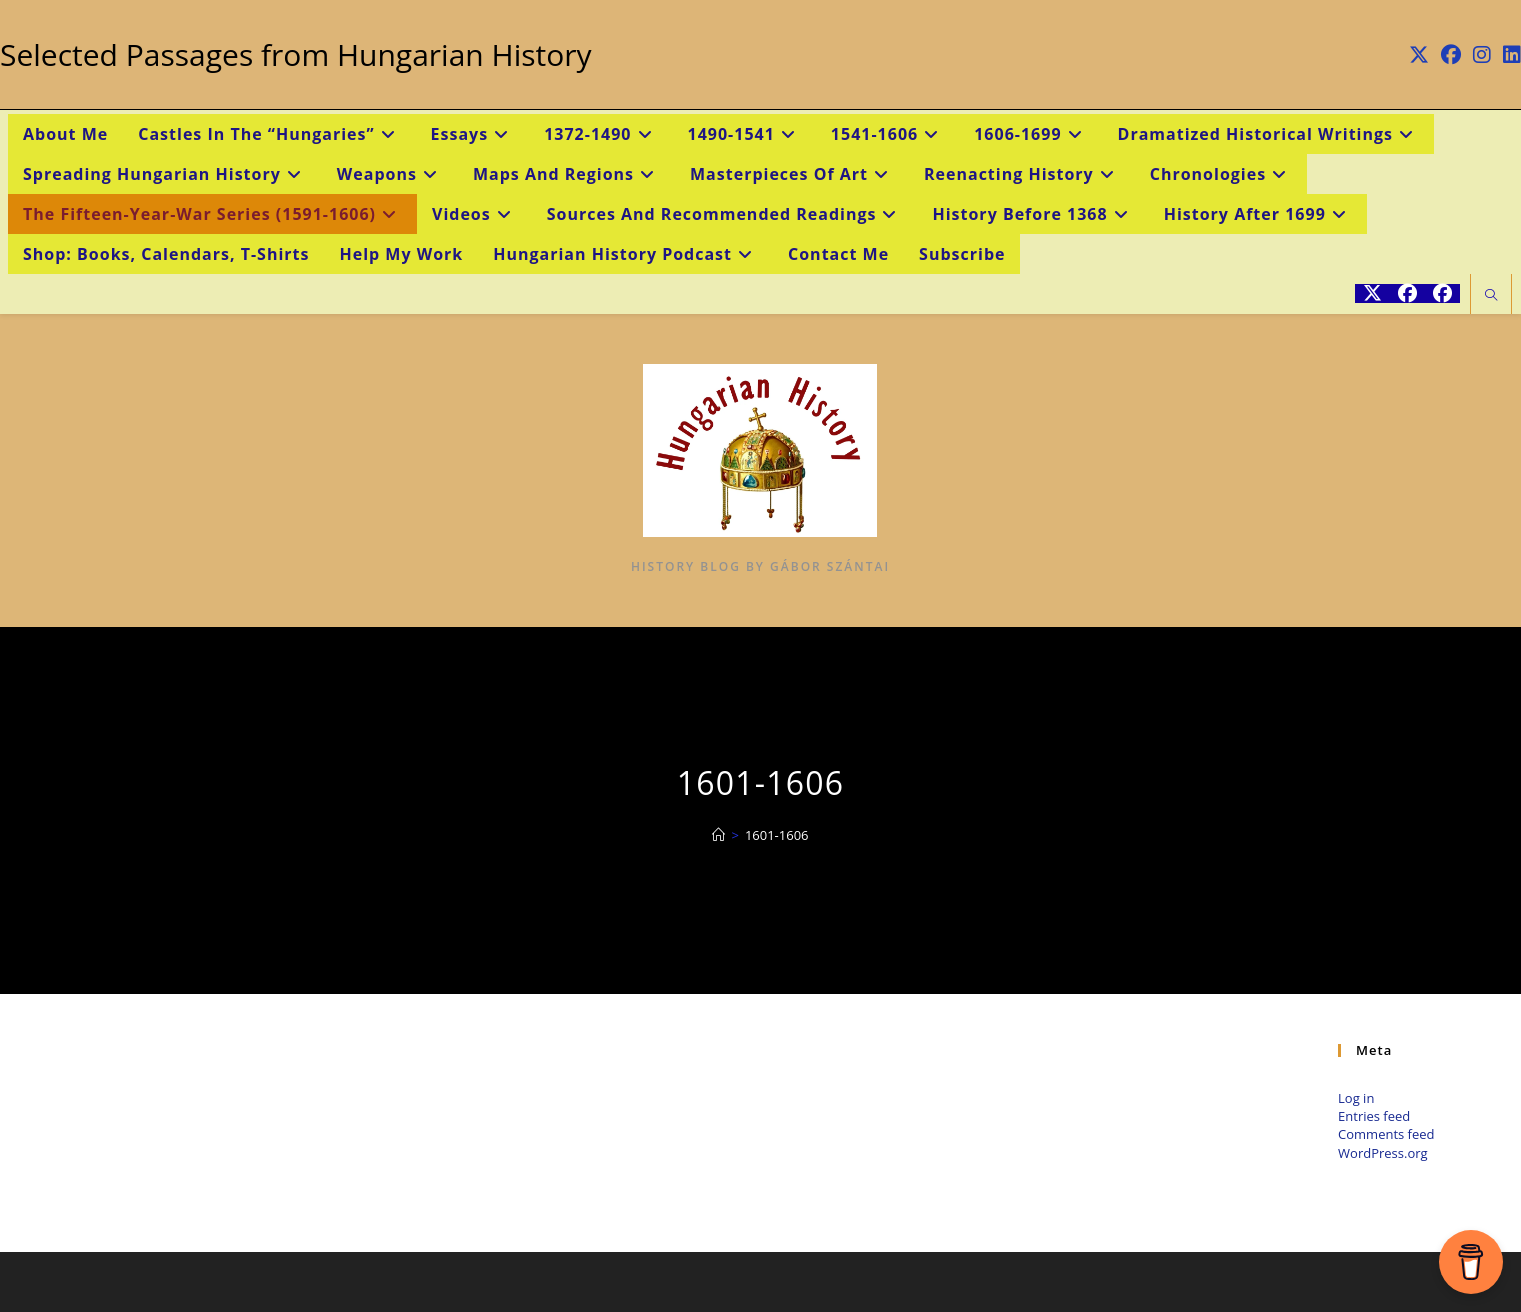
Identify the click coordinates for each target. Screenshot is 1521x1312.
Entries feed (1374, 1116)
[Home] (718, 835)
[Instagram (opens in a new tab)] (1482, 55)
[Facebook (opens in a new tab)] (1451, 55)
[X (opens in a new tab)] (1419, 55)
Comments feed (1386, 1134)
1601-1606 (777, 835)
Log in (1356, 1098)
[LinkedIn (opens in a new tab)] (1509, 55)
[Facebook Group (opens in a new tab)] (1442, 293)
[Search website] (1491, 296)
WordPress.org (1383, 1153)
